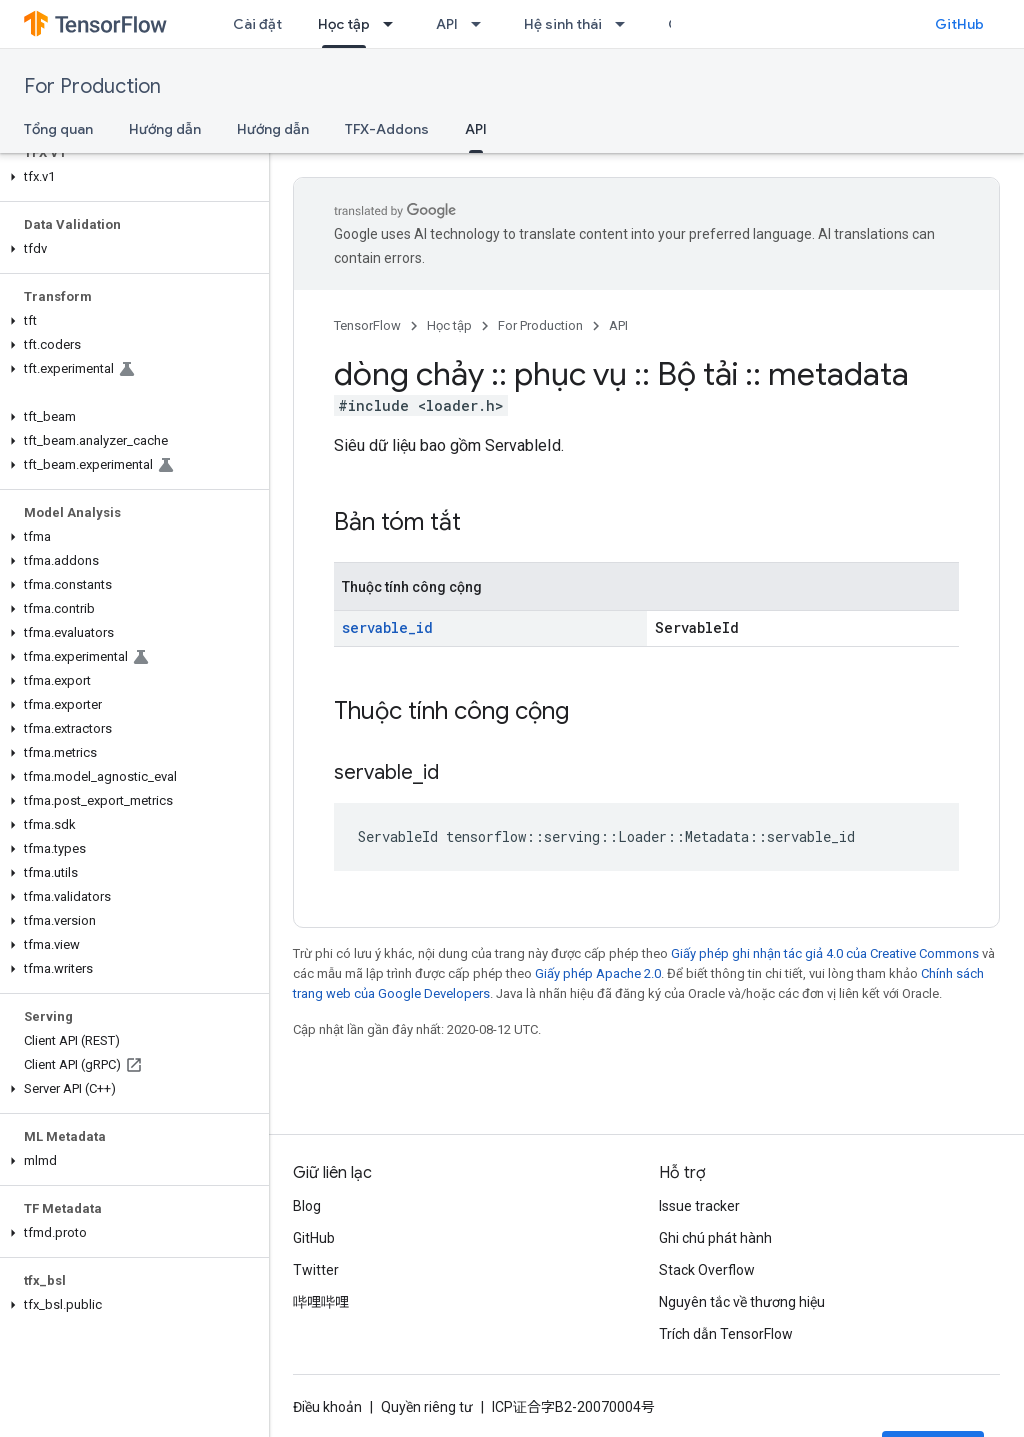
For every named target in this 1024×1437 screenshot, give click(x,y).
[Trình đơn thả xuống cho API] (482, 24)
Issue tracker (699, 1206)
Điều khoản (327, 1407)
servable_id (387, 627)
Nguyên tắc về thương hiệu (742, 1302)
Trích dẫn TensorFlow (726, 1334)
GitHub (959, 24)
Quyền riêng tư (427, 1407)
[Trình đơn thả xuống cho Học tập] (394, 24)
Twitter (316, 1270)
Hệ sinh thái (563, 24)
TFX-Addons (387, 129)
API (447, 24)
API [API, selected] (476, 129)
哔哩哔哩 (321, 1302)
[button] (130, 177)
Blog (307, 1206)
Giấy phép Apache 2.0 (598, 973)
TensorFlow (367, 325)
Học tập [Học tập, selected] (344, 24)
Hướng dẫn (165, 129)
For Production (92, 86)
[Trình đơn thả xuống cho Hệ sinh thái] (626, 24)
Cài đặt (257, 24)
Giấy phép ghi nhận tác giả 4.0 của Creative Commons (825, 953)
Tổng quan (58, 129)
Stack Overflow (707, 1270)
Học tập (449, 325)
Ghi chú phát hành (715, 1238)
